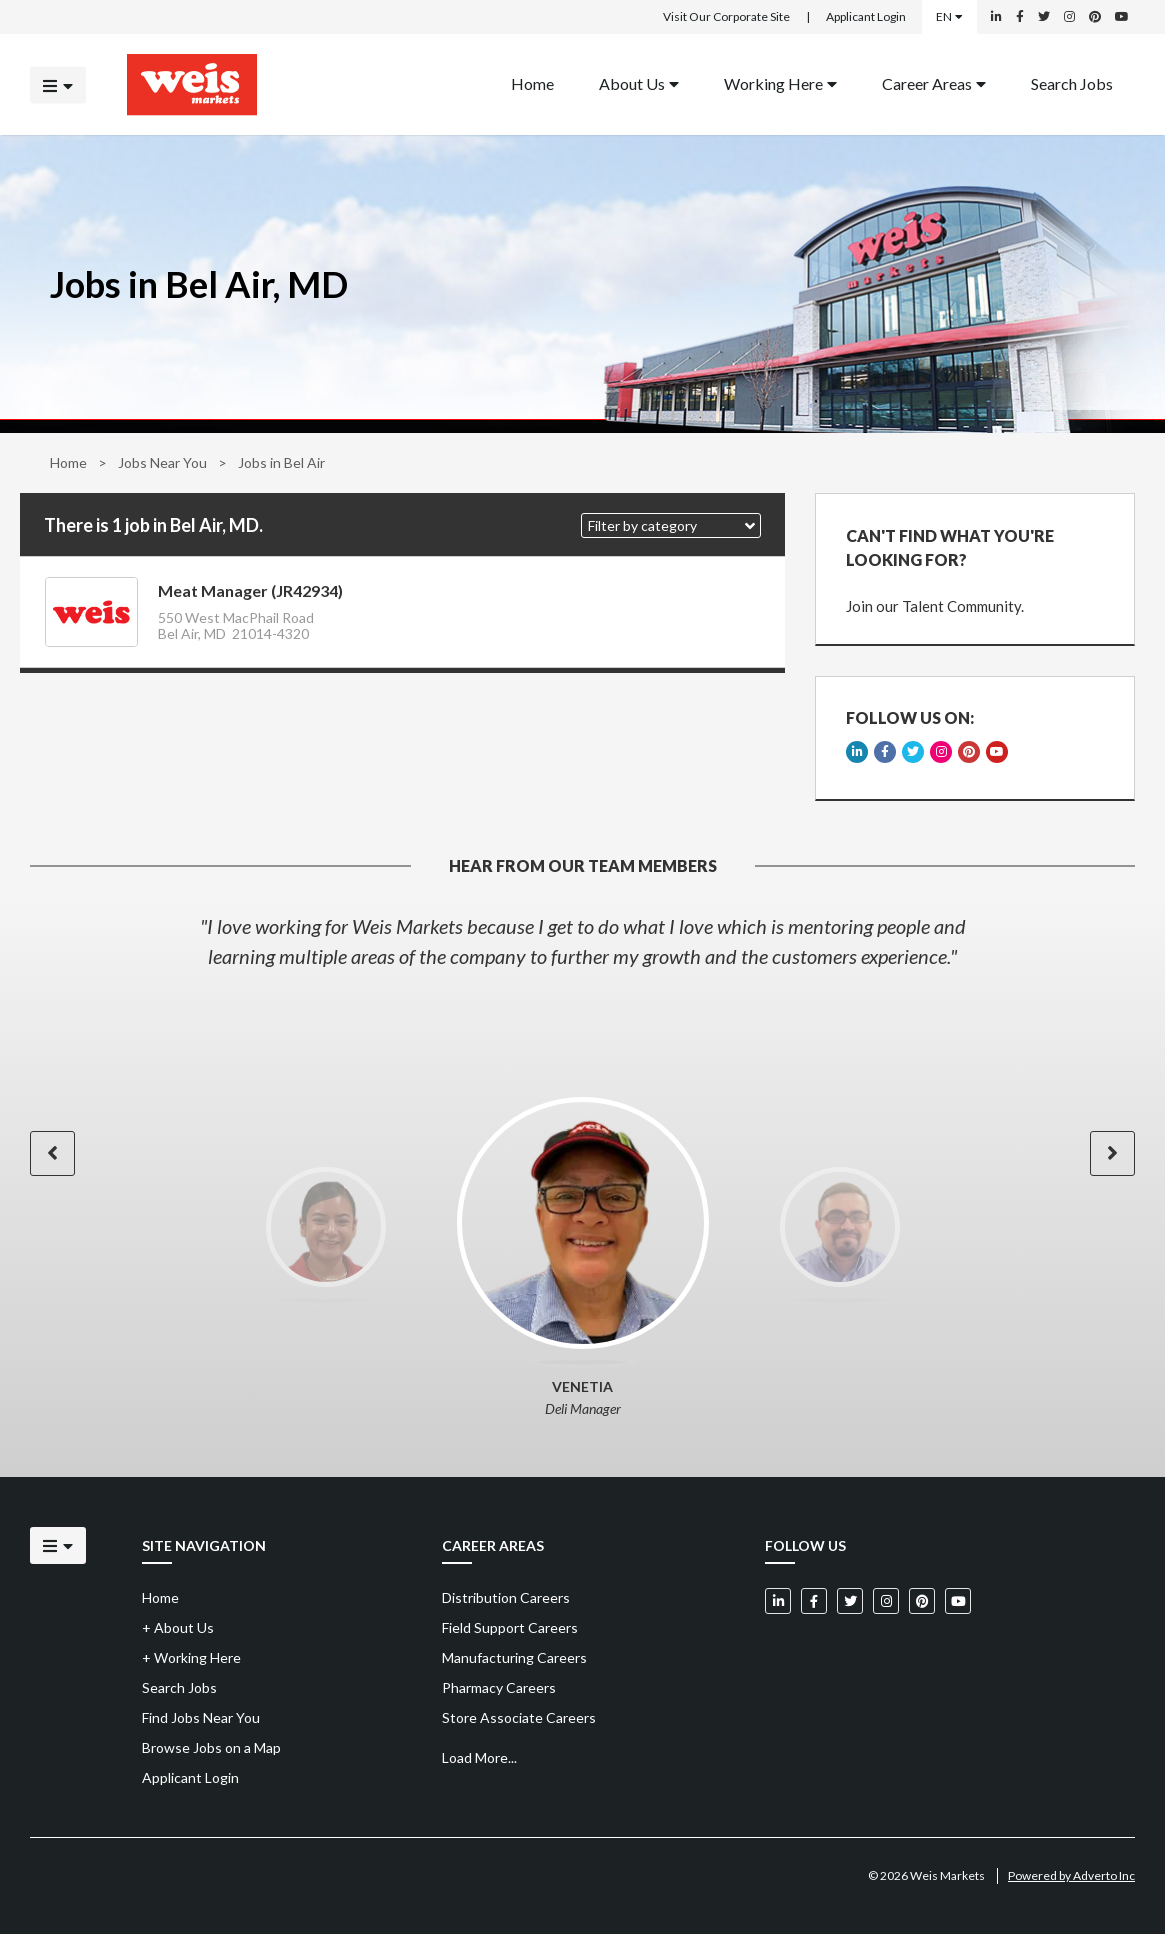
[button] (671, 525)
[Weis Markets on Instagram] (1069, 17)
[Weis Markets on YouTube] (1122, 17)
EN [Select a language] (949, 16)
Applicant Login (866, 16)
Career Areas (934, 82)
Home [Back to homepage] (532, 82)
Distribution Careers (506, 1597)
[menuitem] (532, 84)
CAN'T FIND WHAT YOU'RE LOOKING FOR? (950, 547)
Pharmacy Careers (499, 1687)
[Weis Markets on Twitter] (1044, 17)
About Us (639, 82)
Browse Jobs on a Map (211, 1747)
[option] (582, 941)
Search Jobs (1072, 82)
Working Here (780, 82)
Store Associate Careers (519, 1717)
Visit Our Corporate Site (726, 16)
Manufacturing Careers (514, 1657)
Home (68, 462)
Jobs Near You (162, 462)
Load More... (479, 1757)
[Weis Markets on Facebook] (1020, 17)
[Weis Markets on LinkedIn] (996, 17)
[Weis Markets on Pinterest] (1095, 17)
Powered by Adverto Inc (1071, 1875)
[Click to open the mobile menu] (58, 84)
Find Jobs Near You (201, 1717)
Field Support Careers (510, 1627)
